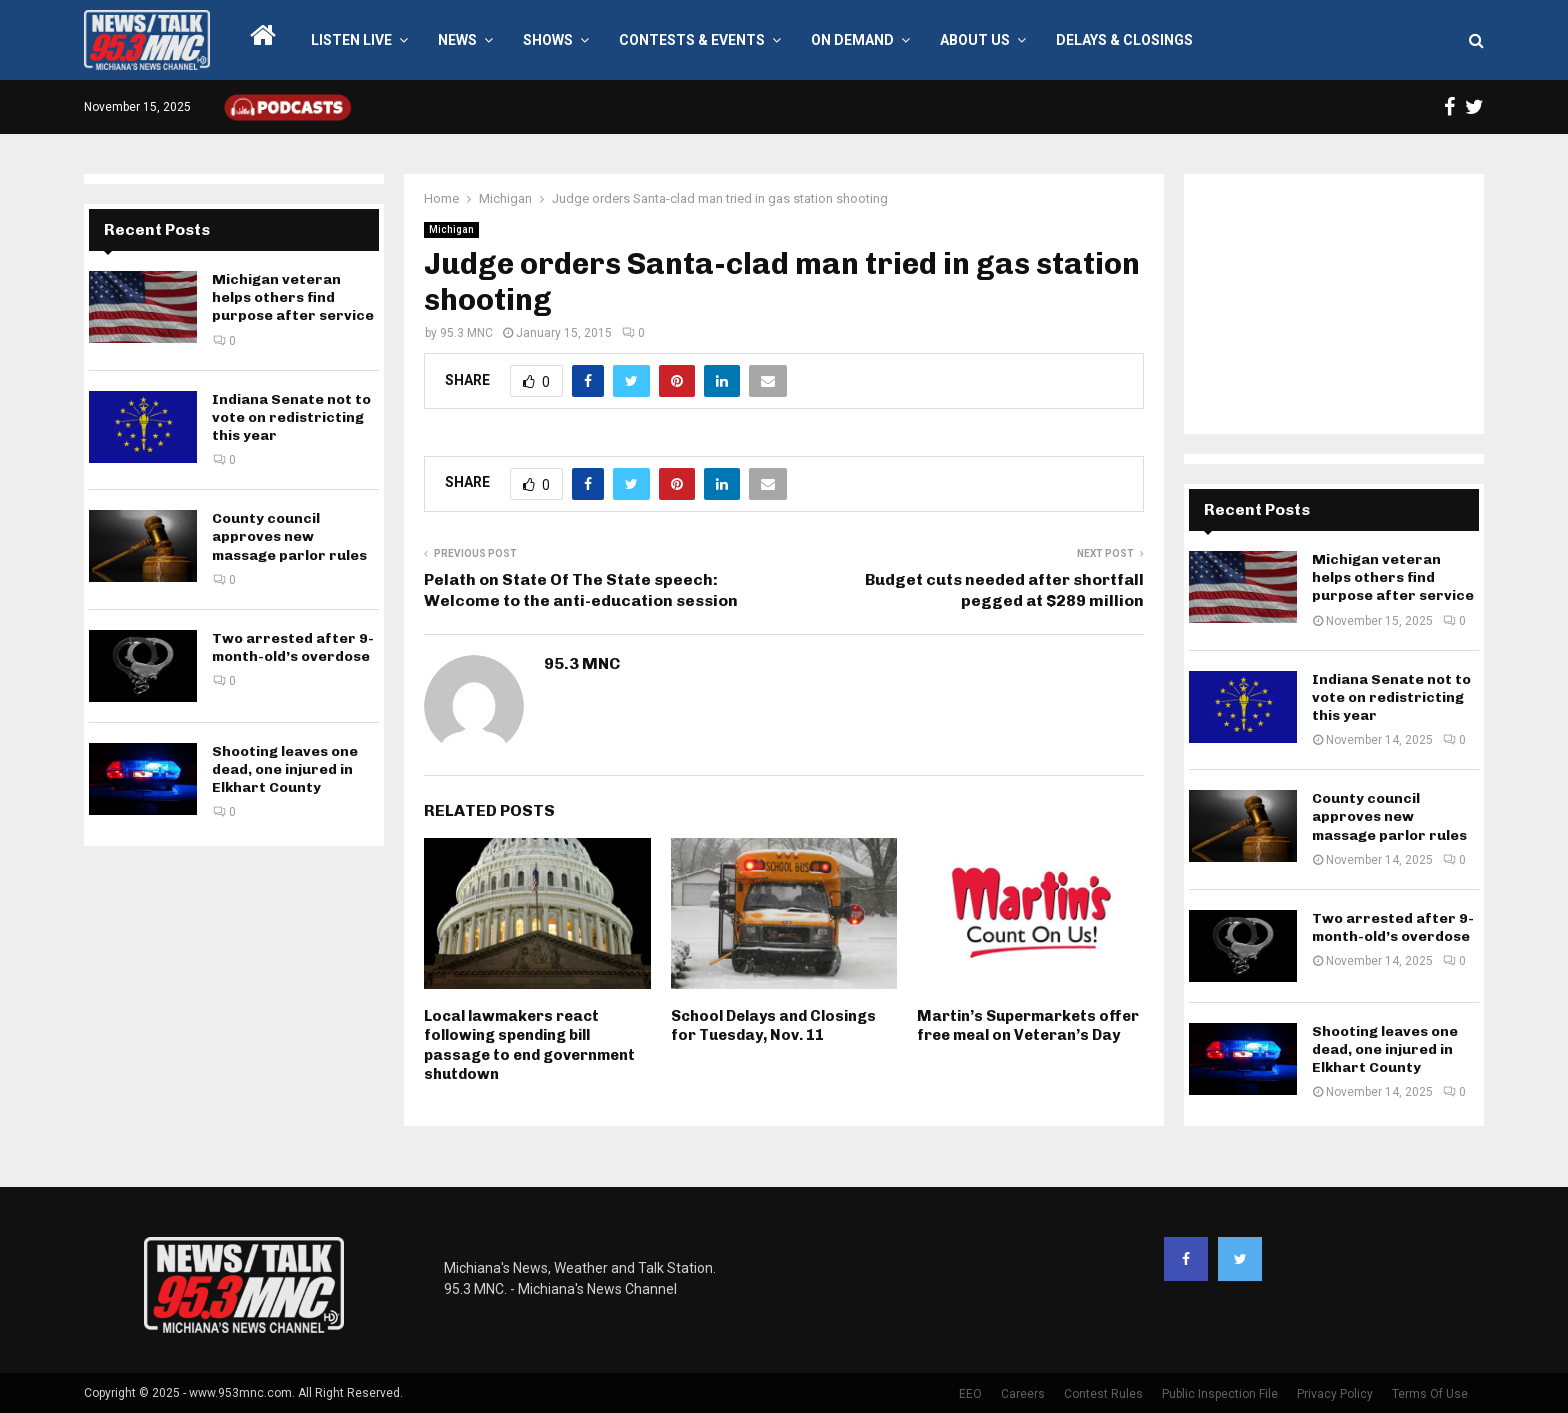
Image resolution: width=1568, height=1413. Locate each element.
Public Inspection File (1220, 1394)
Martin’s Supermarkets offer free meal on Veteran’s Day (1028, 1026)
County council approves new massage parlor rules (289, 536)
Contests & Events (692, 40)
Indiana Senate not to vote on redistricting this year (291, 417)
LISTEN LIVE (351, 40)
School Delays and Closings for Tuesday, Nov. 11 (773, 1026)
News (457, 40)
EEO (970, 1394)
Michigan (451, 229)
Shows (548, 40)
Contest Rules (1103, 1394)
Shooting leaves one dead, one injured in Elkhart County (285, 769)
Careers (1023, 1394)
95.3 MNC (466, 333)
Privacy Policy (1335, 1394)
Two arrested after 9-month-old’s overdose (293, 647)
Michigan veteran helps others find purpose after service (293, 297)
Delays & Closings (1124, 40)
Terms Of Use (1430, 1394)
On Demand (852, 40)
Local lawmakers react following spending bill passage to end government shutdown (529, 1045)
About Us (975, 40)
